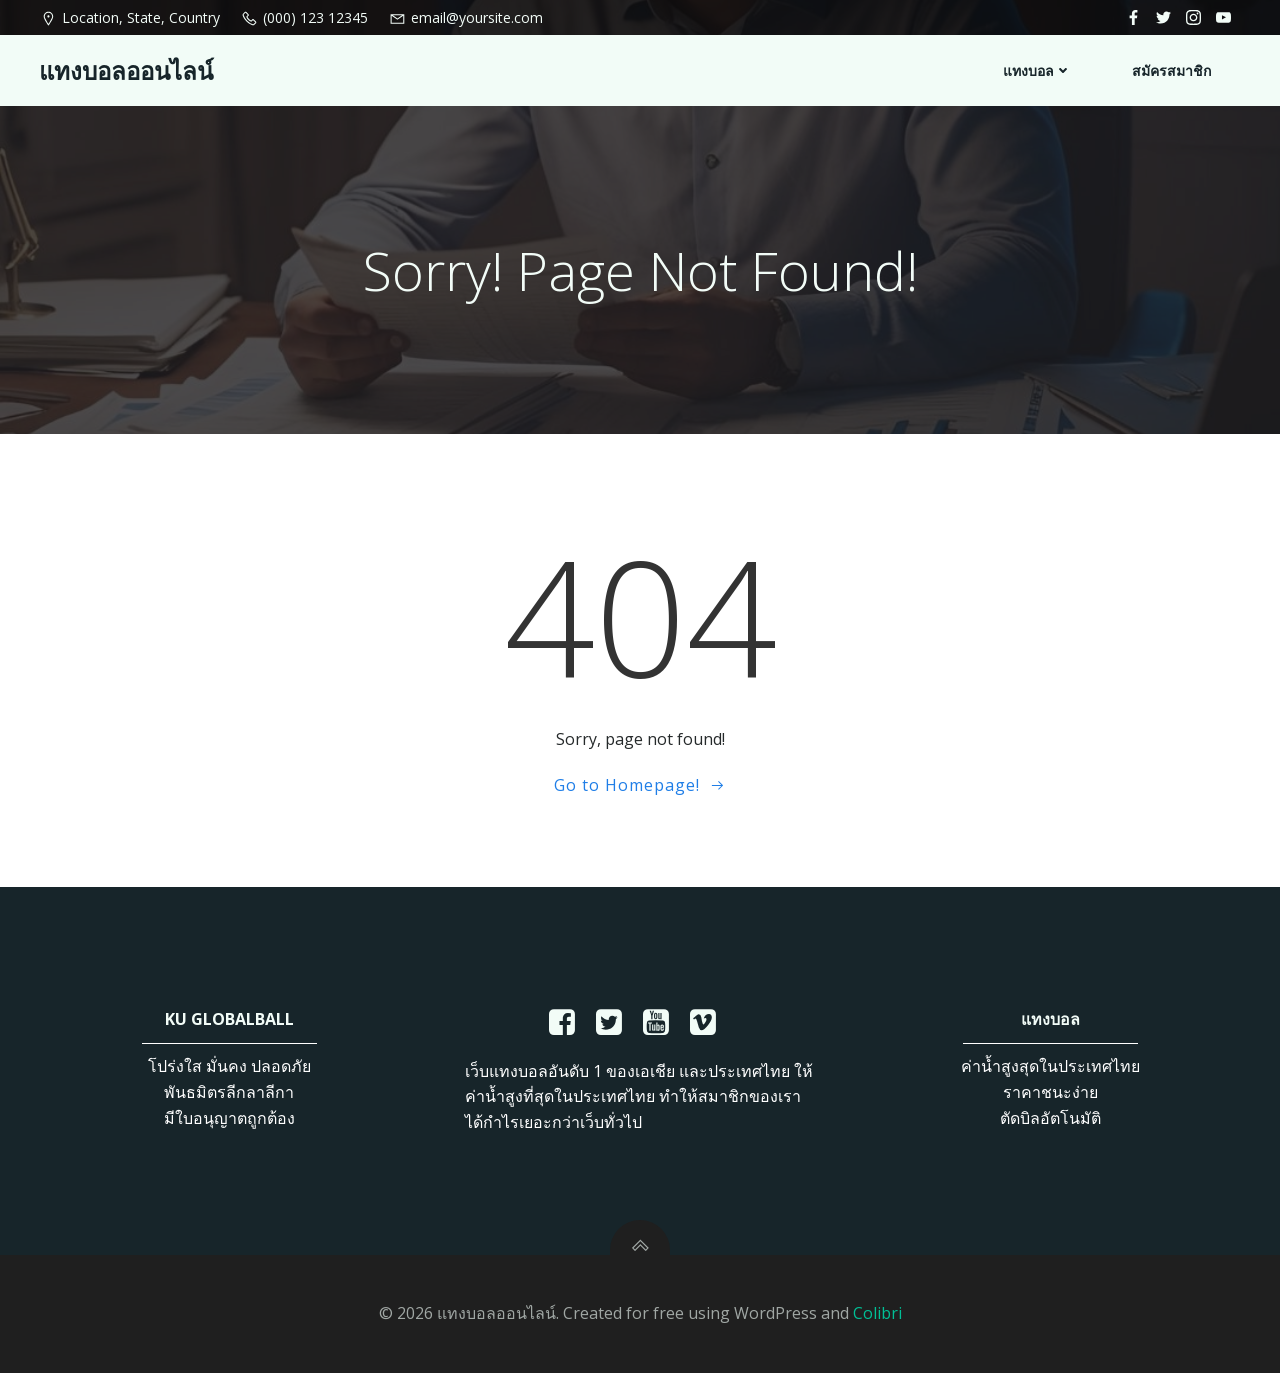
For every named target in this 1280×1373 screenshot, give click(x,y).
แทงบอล (1037, 70)
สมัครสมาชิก (1171, 70)
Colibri (877, 1313)
